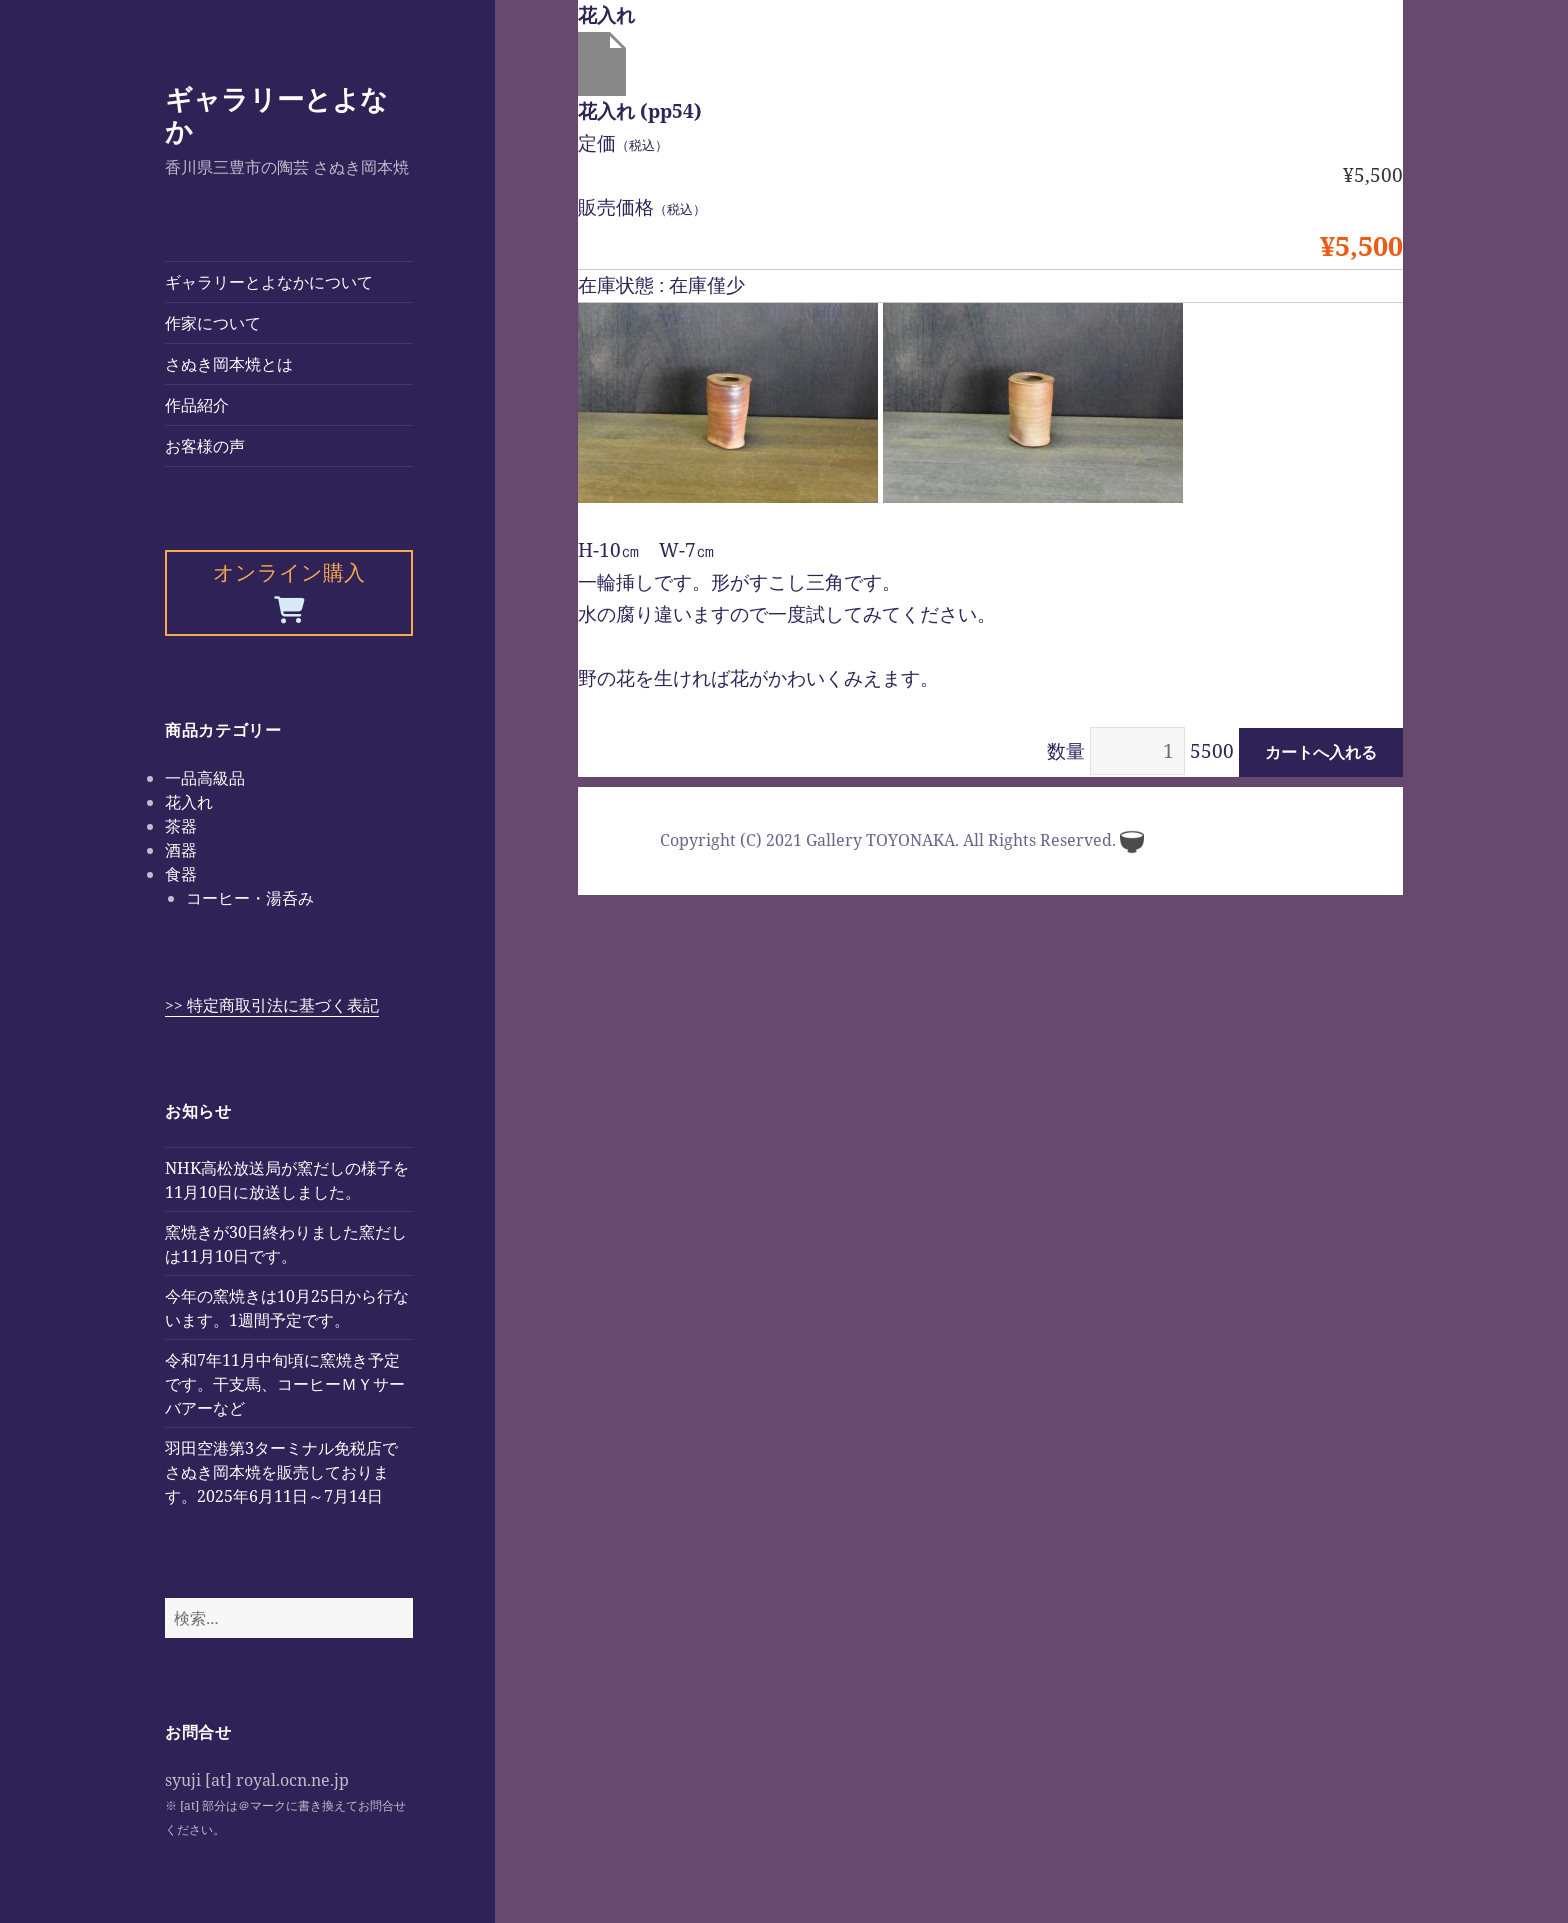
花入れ (189, 802)
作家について (213, 323)
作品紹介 (197, 405)
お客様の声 (205, 446)
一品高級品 (205, 778)
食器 (181, 874)
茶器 (181, 826)
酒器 (181, 850)
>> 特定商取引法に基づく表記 (272, 1005)
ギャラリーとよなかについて (269, 282)
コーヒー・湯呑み (250, 898)
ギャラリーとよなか (276, 114)
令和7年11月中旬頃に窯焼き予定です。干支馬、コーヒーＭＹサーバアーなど (285, 1384)
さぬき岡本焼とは (229, 364)
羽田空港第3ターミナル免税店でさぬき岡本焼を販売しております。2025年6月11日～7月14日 (281, 1472)
